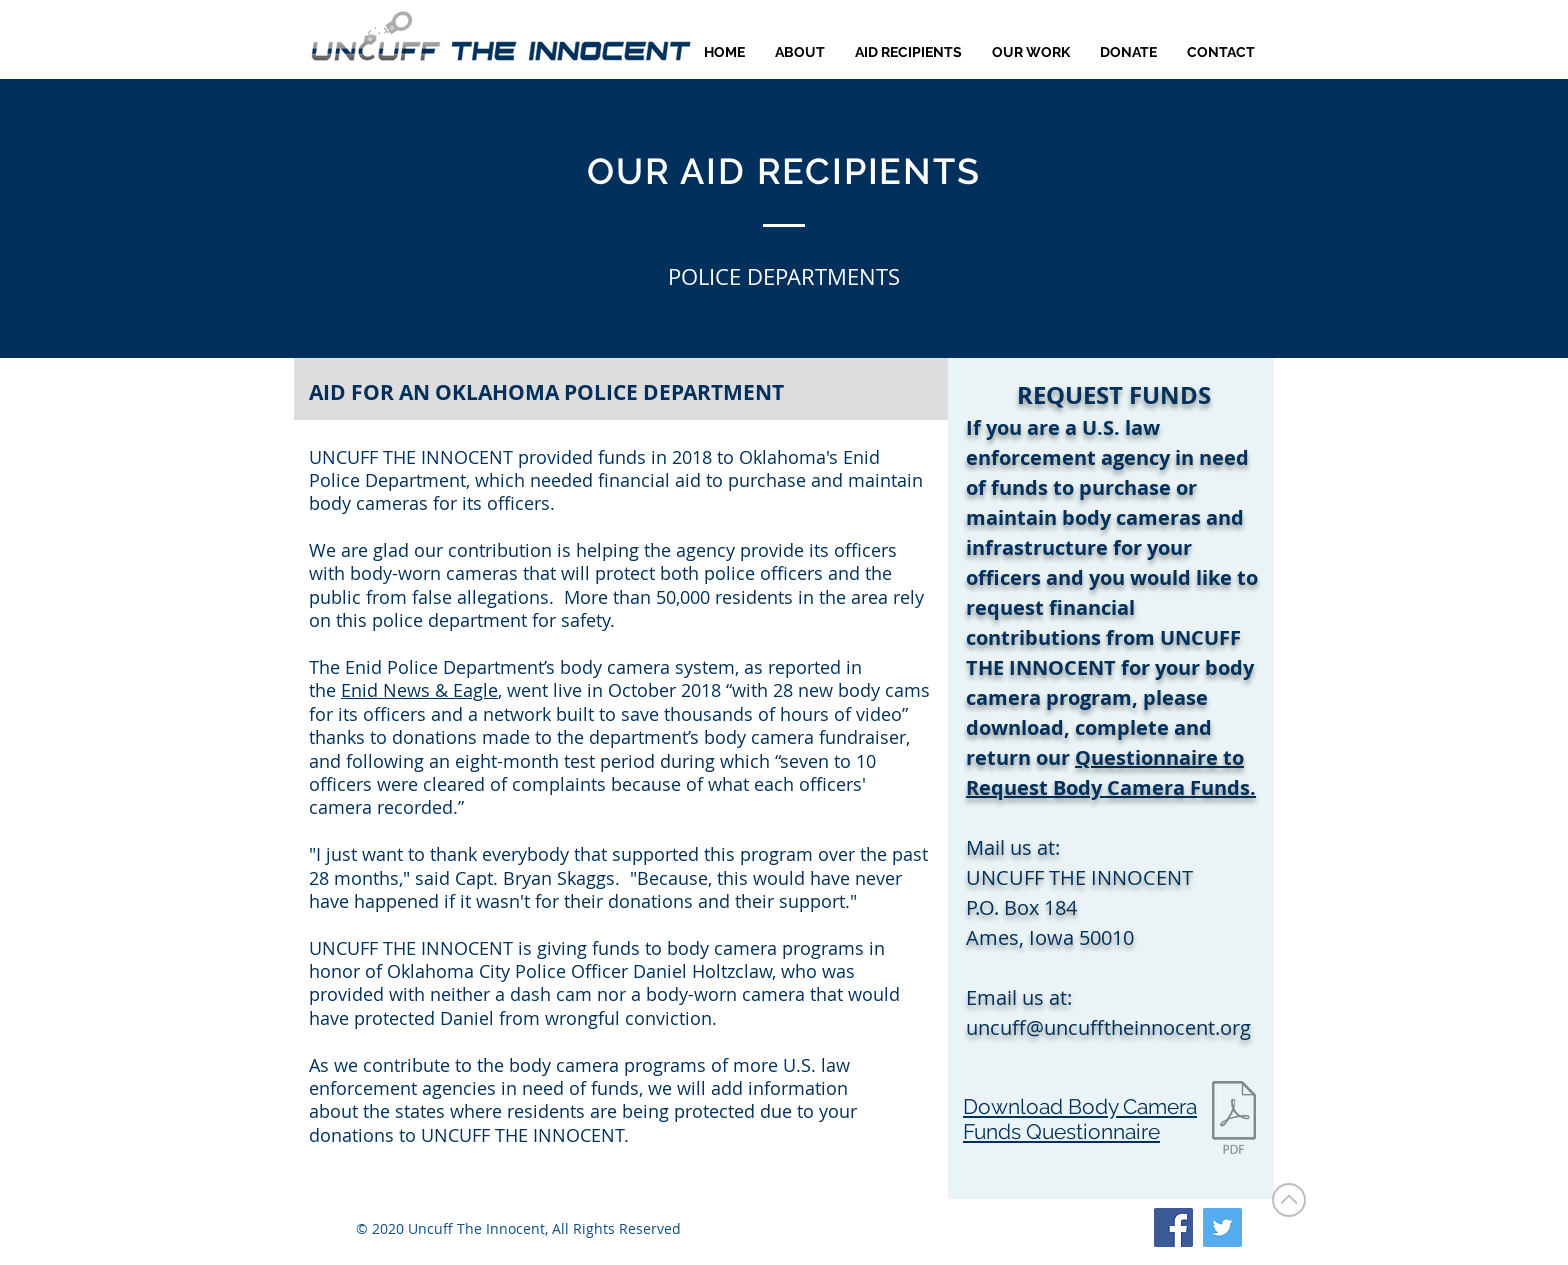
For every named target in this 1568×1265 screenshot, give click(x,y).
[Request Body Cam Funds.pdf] (1233, 1120)
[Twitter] (1222, 1227)
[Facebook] (1173, 1227)
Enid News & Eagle (419, 690)
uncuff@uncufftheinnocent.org (1108, 1027)
